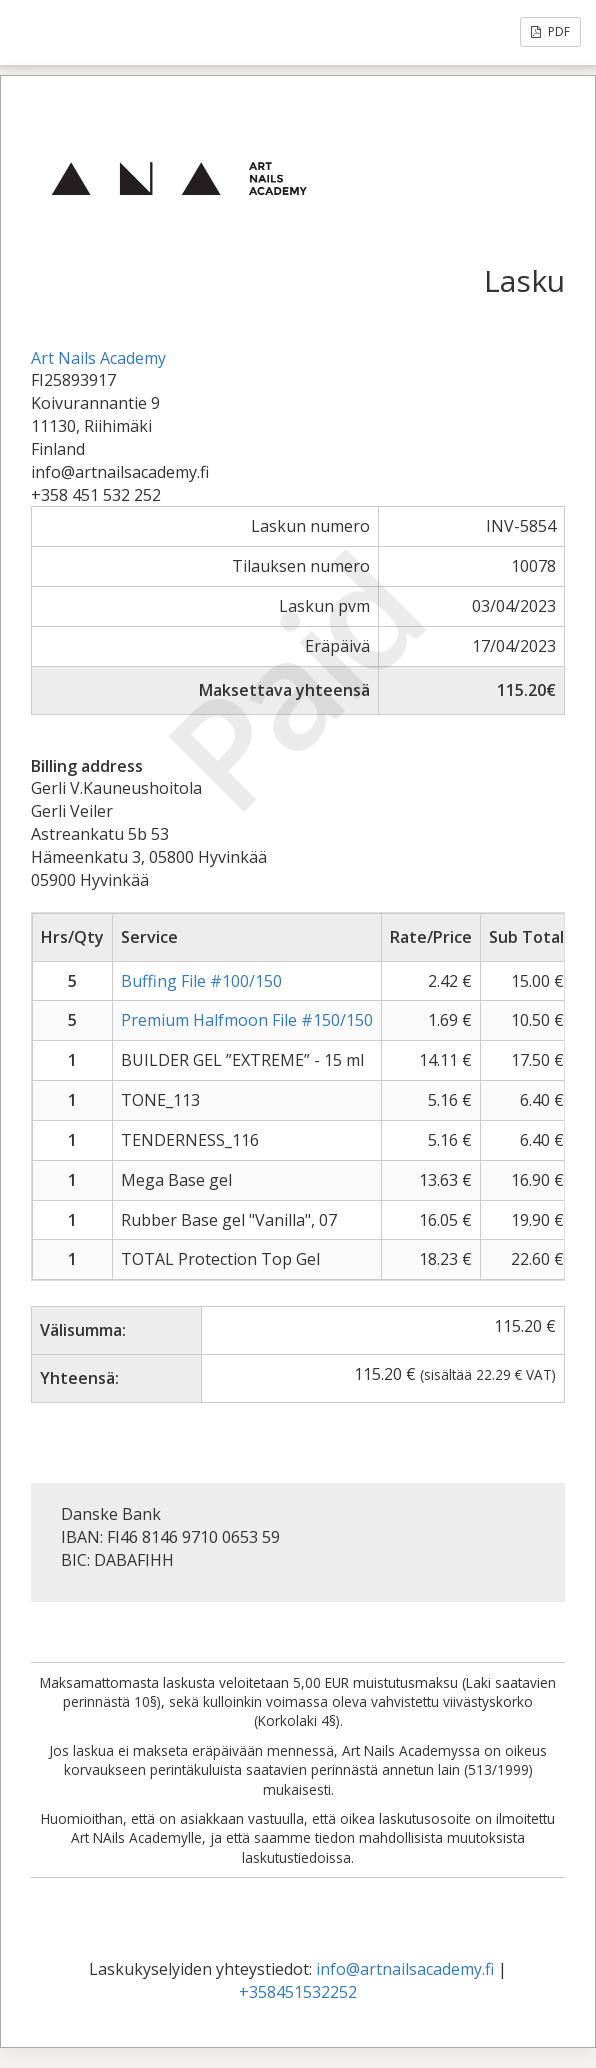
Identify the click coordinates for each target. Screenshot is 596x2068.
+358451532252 (298, 1992)
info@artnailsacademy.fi (405, 1969)
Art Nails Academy (98, 358)
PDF (550, 31)
